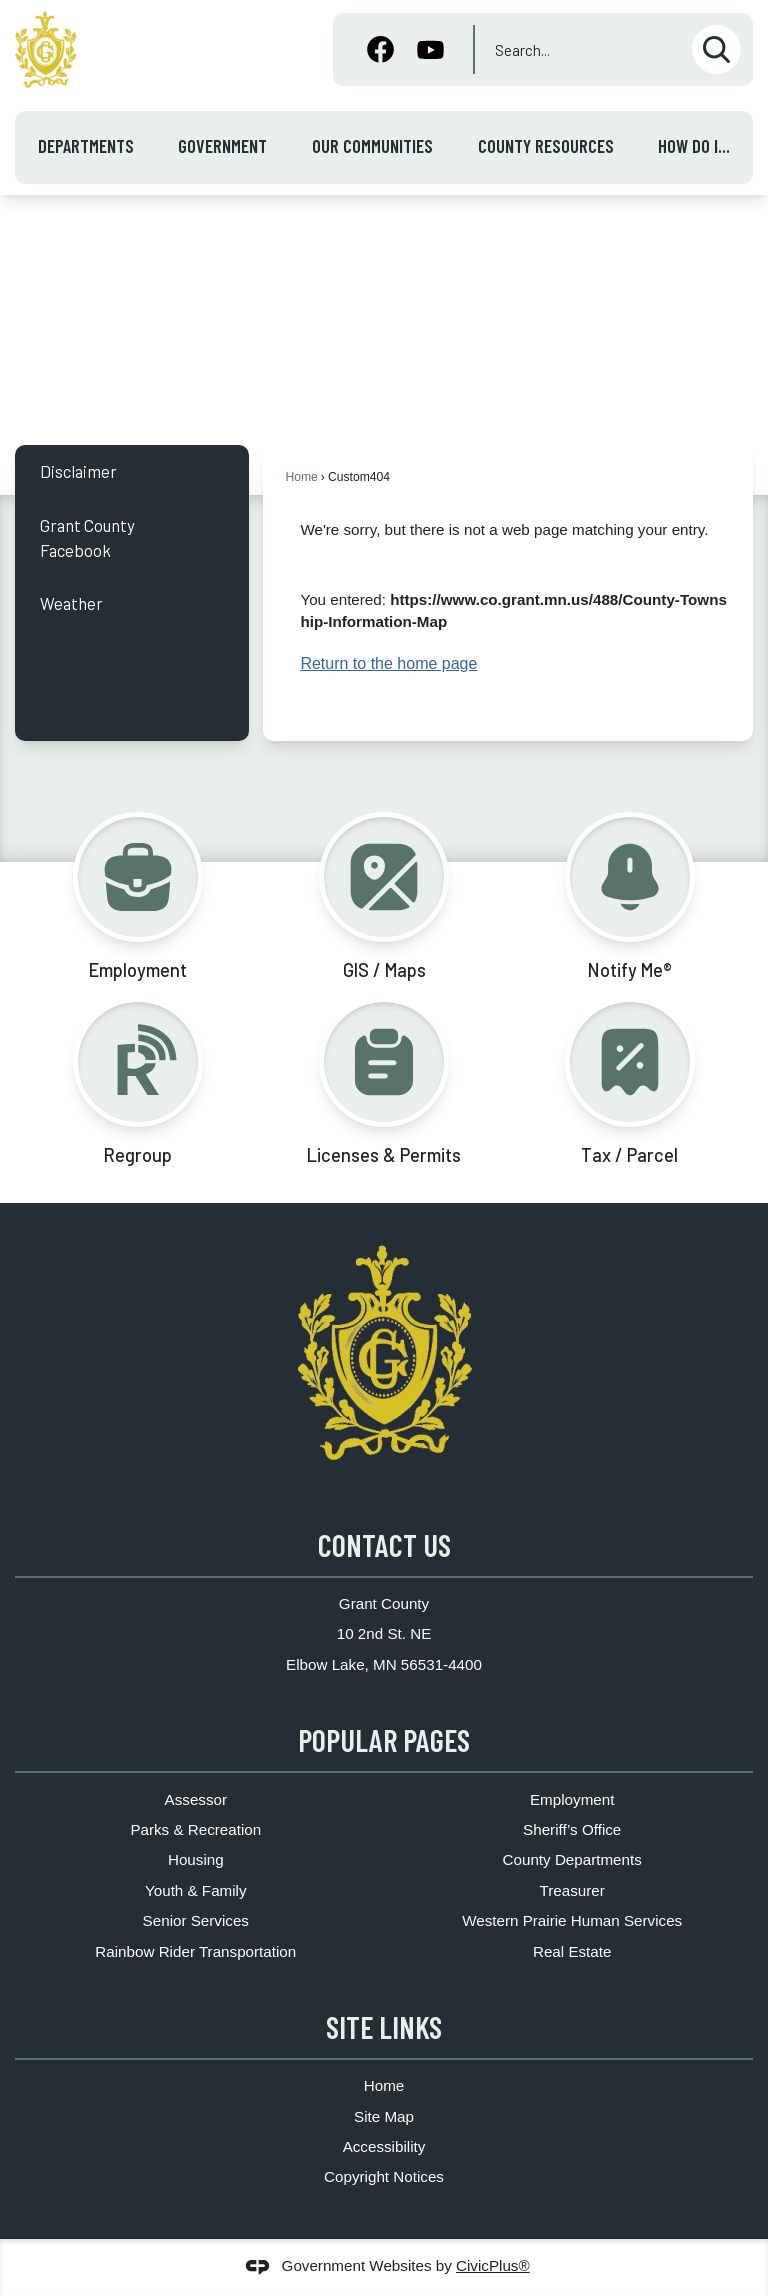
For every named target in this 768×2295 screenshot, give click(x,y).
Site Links (384, 2027)
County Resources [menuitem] (546, 146)
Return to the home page (388, 663)
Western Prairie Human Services (572, 1920)
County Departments (572, 1859)
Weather (71, 603)
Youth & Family (196, 1890)
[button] (716, 49)
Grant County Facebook (87, 537)
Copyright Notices (384, 2176)
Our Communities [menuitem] (372, 146)
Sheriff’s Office (572, 1829)
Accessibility (384, 2146)
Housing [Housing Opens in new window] (196, 1859)
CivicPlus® (493, 2265)
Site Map (384, 2116)
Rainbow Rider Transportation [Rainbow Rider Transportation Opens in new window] (195, 1951)
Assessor (196, 1799)
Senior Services (196, 1920)
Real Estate (572, 1951)
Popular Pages (384, 1740)
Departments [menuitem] (86, 146)
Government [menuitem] (222, 146)
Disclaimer (78, 471)
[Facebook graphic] (380, 51)
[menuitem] (131, 471)
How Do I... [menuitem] (694, 146)
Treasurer (572, 1890)
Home (301, 477)
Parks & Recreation (195, 1829)
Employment (572, 1799)
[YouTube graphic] (430, 51)
